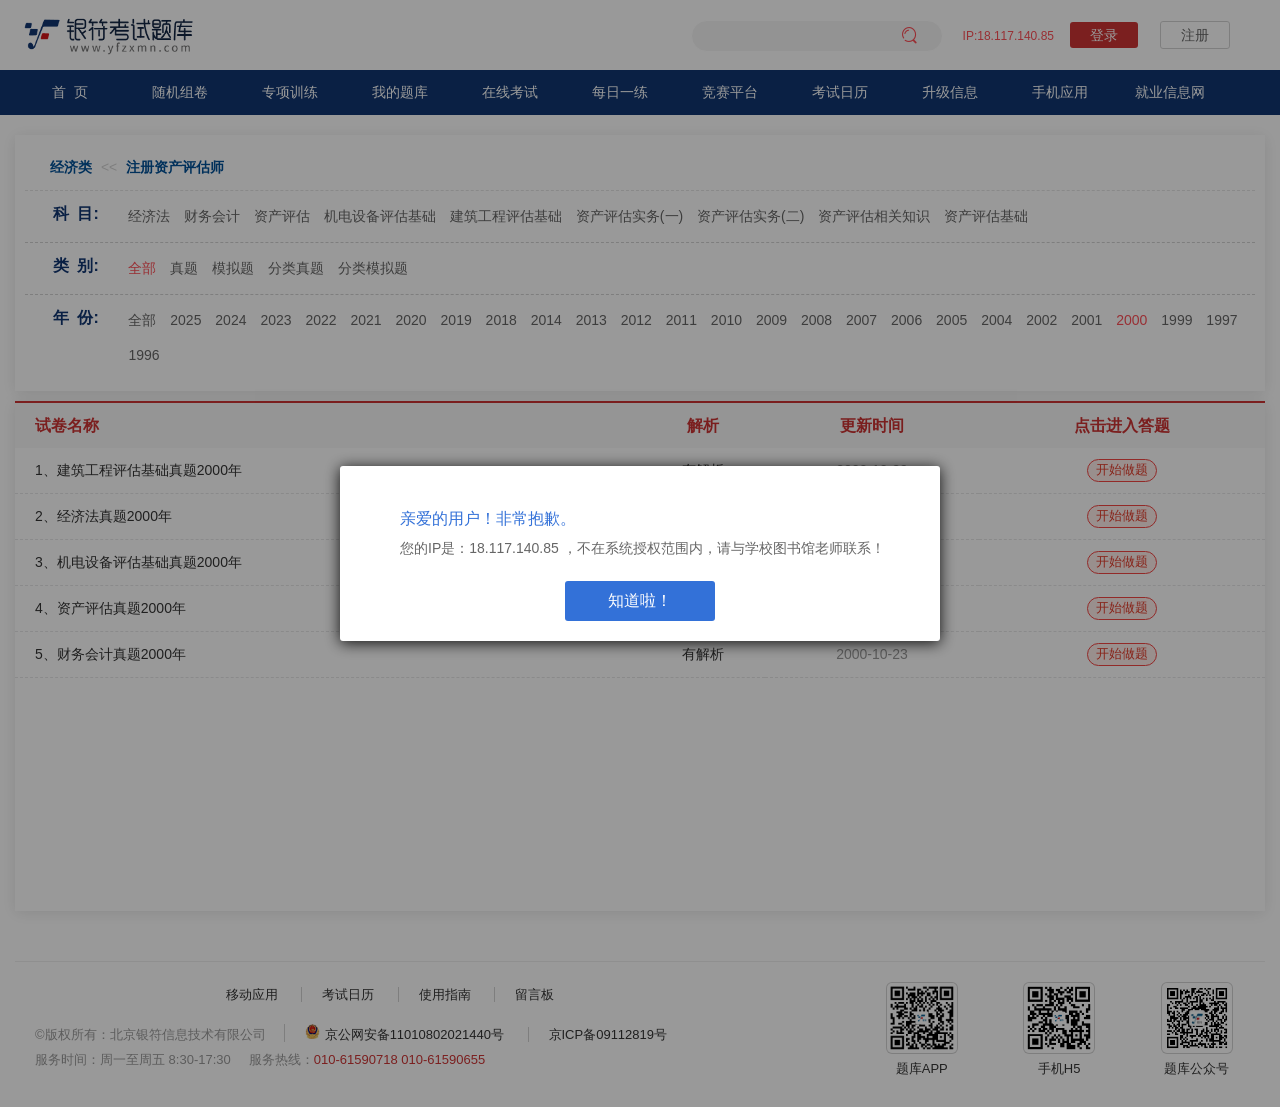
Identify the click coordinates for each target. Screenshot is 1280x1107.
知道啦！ (640, 600)
